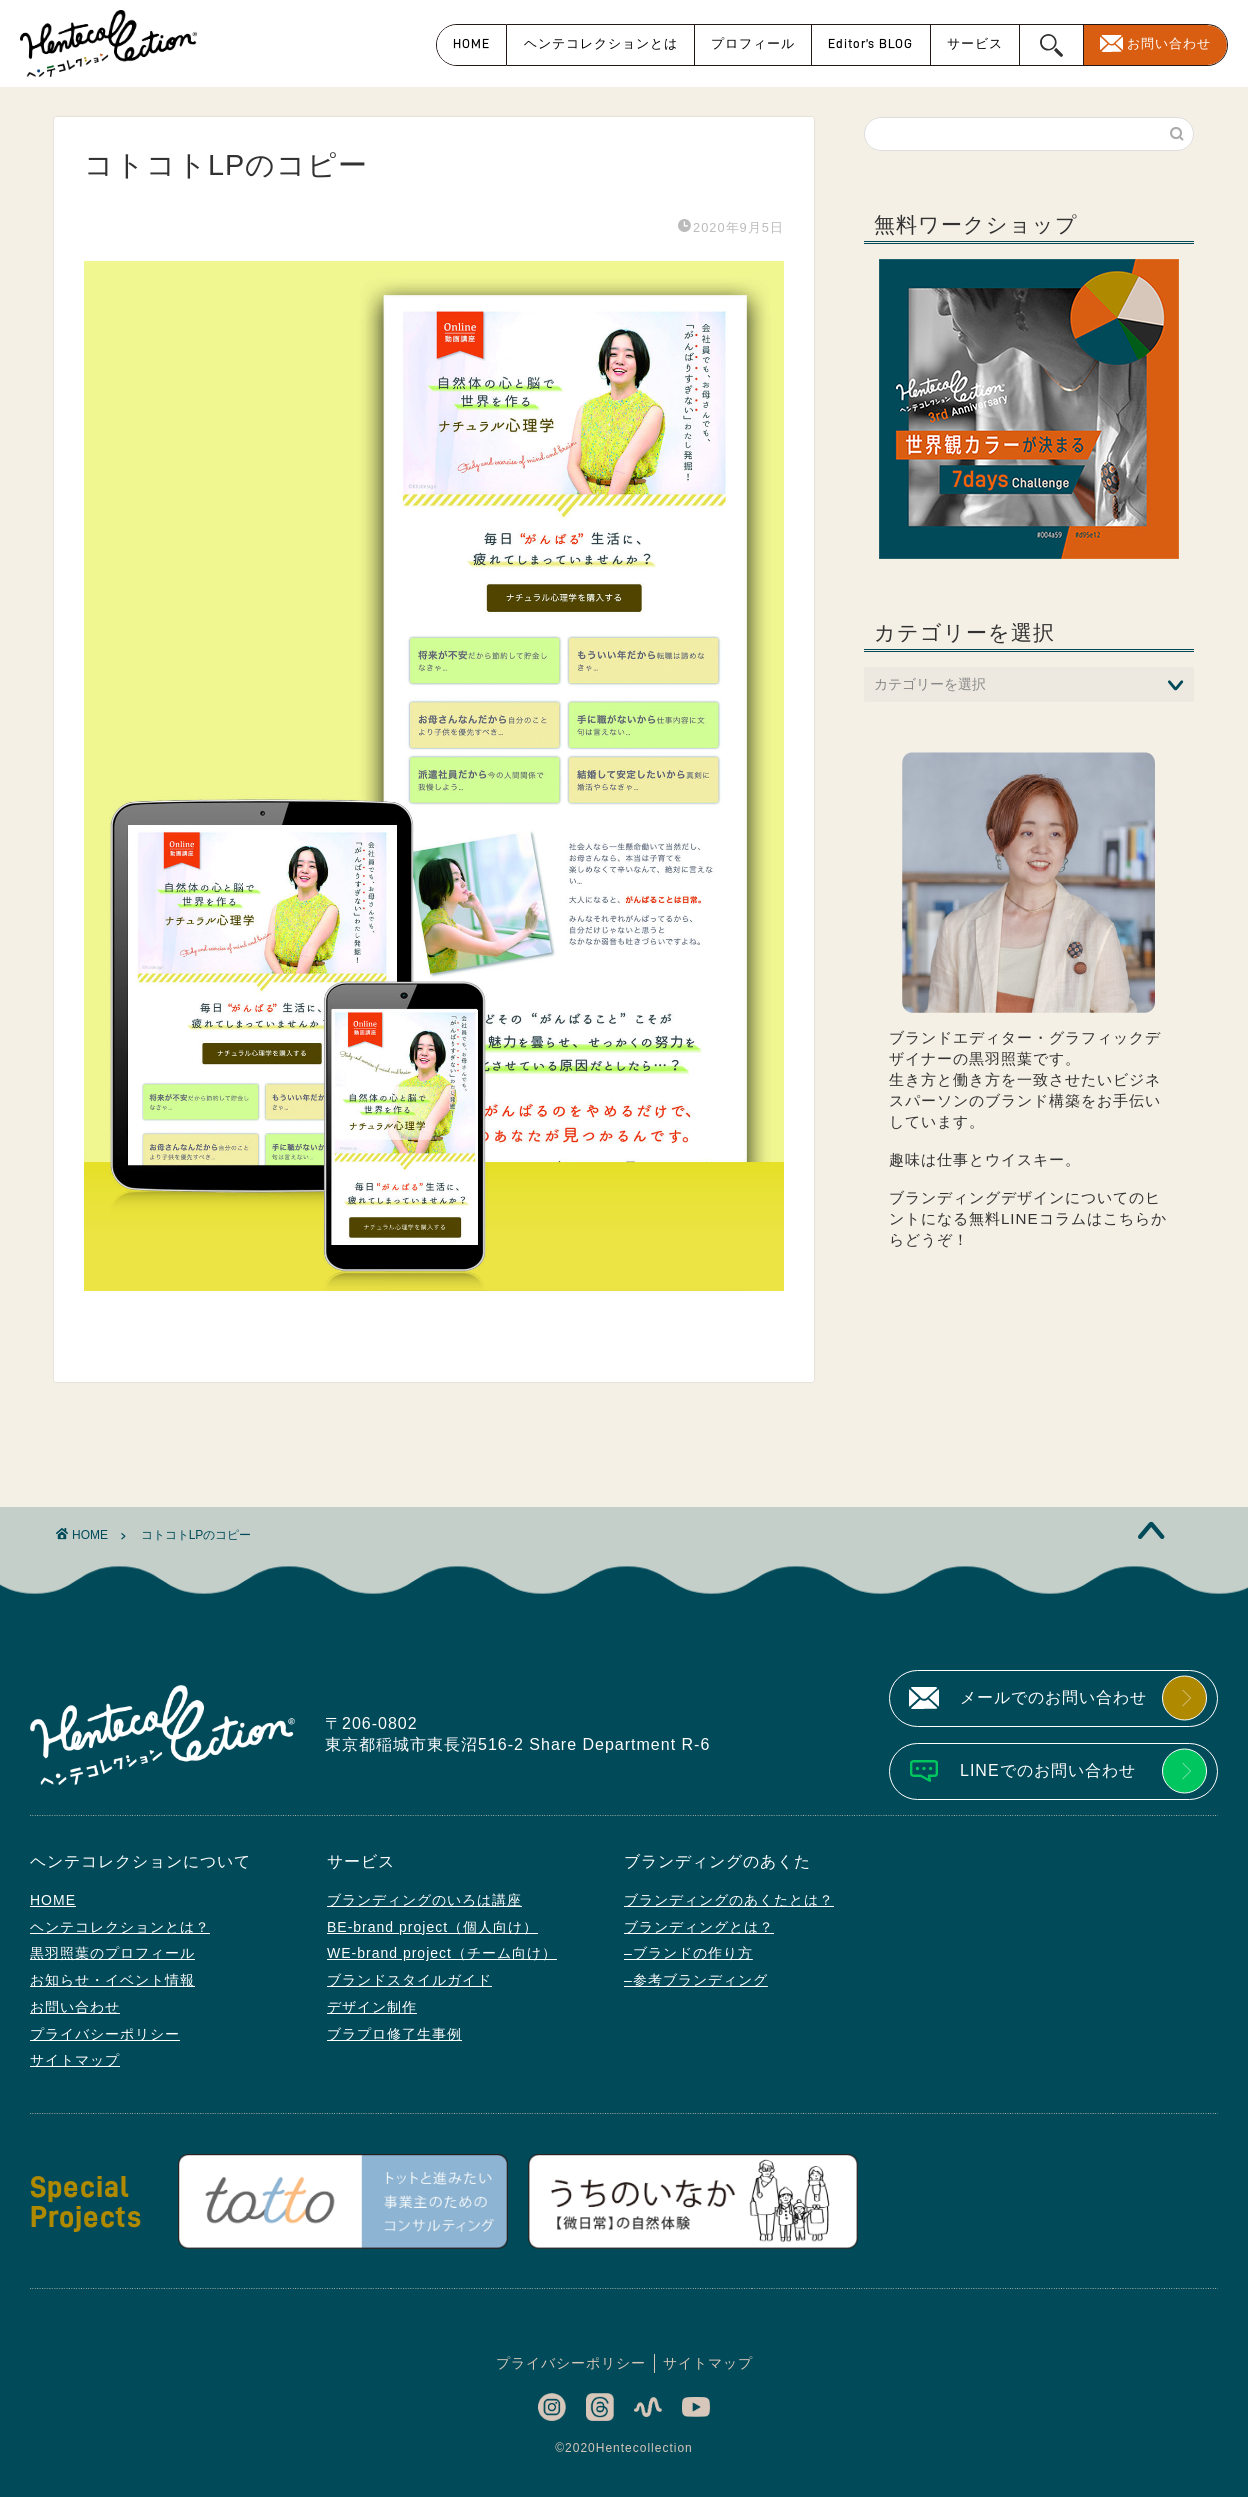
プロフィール (753, 43)
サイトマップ (75, 2060)
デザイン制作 (372, 2007)
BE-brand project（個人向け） (432, 1927)
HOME (471, 43)
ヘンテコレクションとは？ (120, 1927)
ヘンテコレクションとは (601, 43)
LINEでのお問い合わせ (1048, 1770)
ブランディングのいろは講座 (424, 1900)
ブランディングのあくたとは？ (729, 1900)
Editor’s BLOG (870, 43)
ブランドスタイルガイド (409, 1980)
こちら (1127, 1218)
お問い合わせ (1169, 43)
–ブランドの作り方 (688, 1953)
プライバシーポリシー (105, 2034)
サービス (975, 43)
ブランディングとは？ (699, 1927)
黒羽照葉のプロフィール (112, 1953)
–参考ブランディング (696, 1980)
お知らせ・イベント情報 (112, 1980)
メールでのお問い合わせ (1053, 1697)
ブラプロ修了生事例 (394, 2034)
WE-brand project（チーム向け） (442, 1953)
